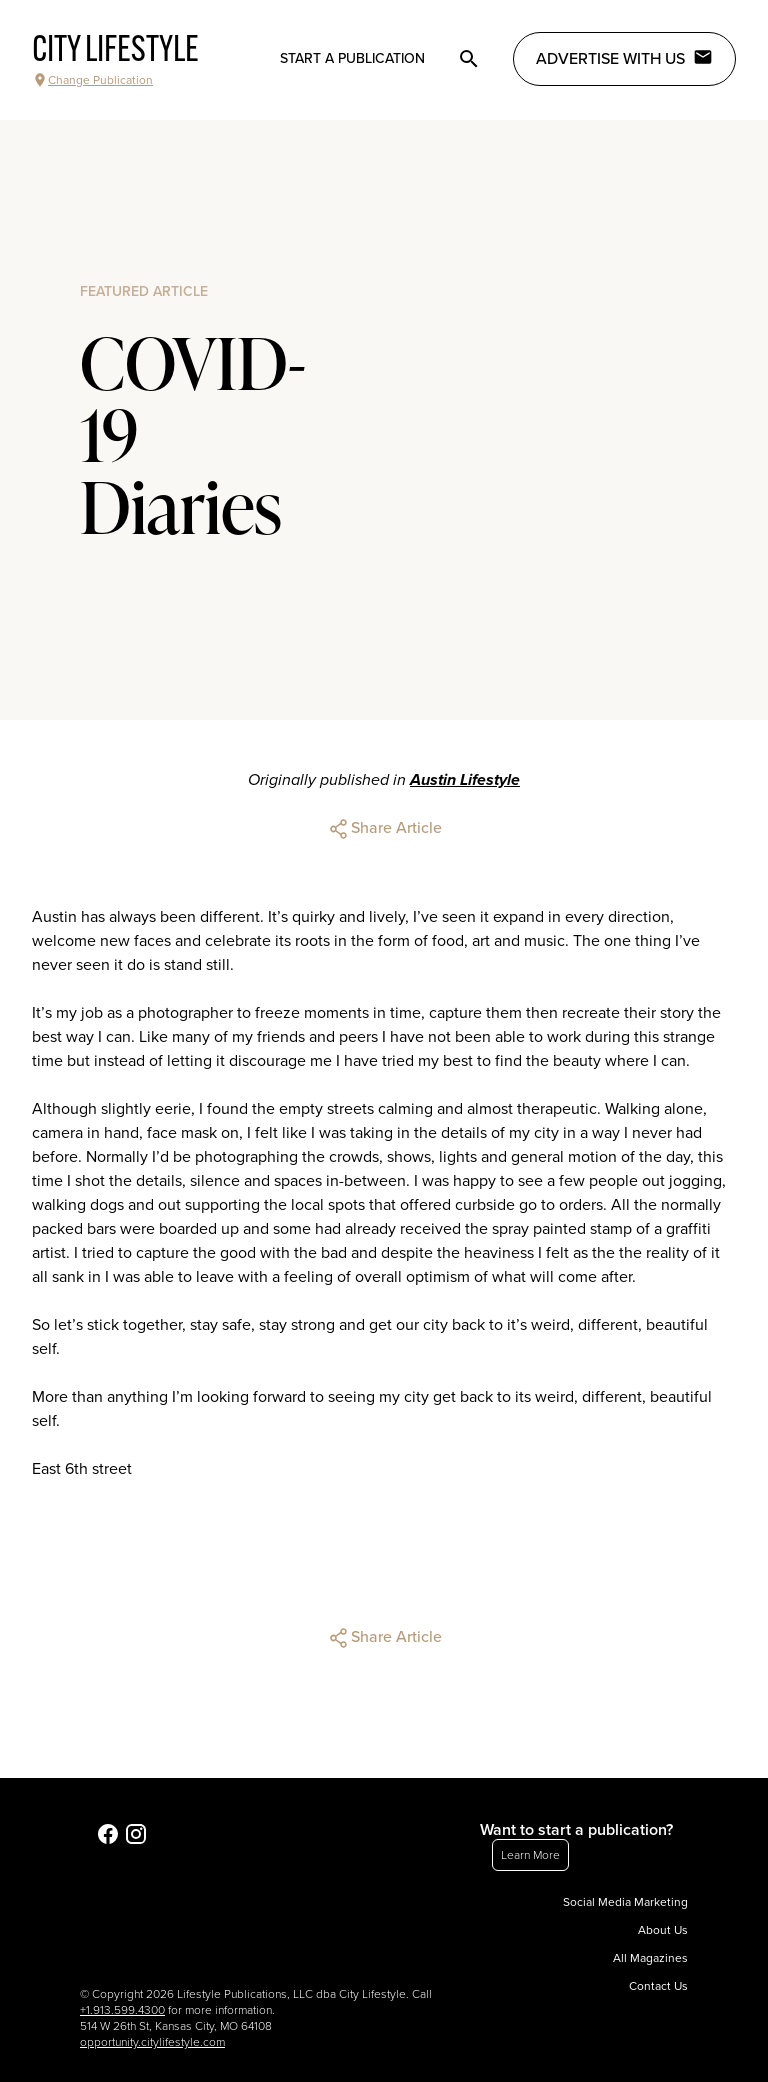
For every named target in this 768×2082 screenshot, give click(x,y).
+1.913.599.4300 (122, 2010)
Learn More (530, 1855)
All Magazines (650, 1958)
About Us (663, 1930)
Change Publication (92, 80)
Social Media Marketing (625, 1902)
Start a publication (352, 58)
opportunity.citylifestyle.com (152, 2042)
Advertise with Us (624, 58)
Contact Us (658, 1986)
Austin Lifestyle (465, 780)
